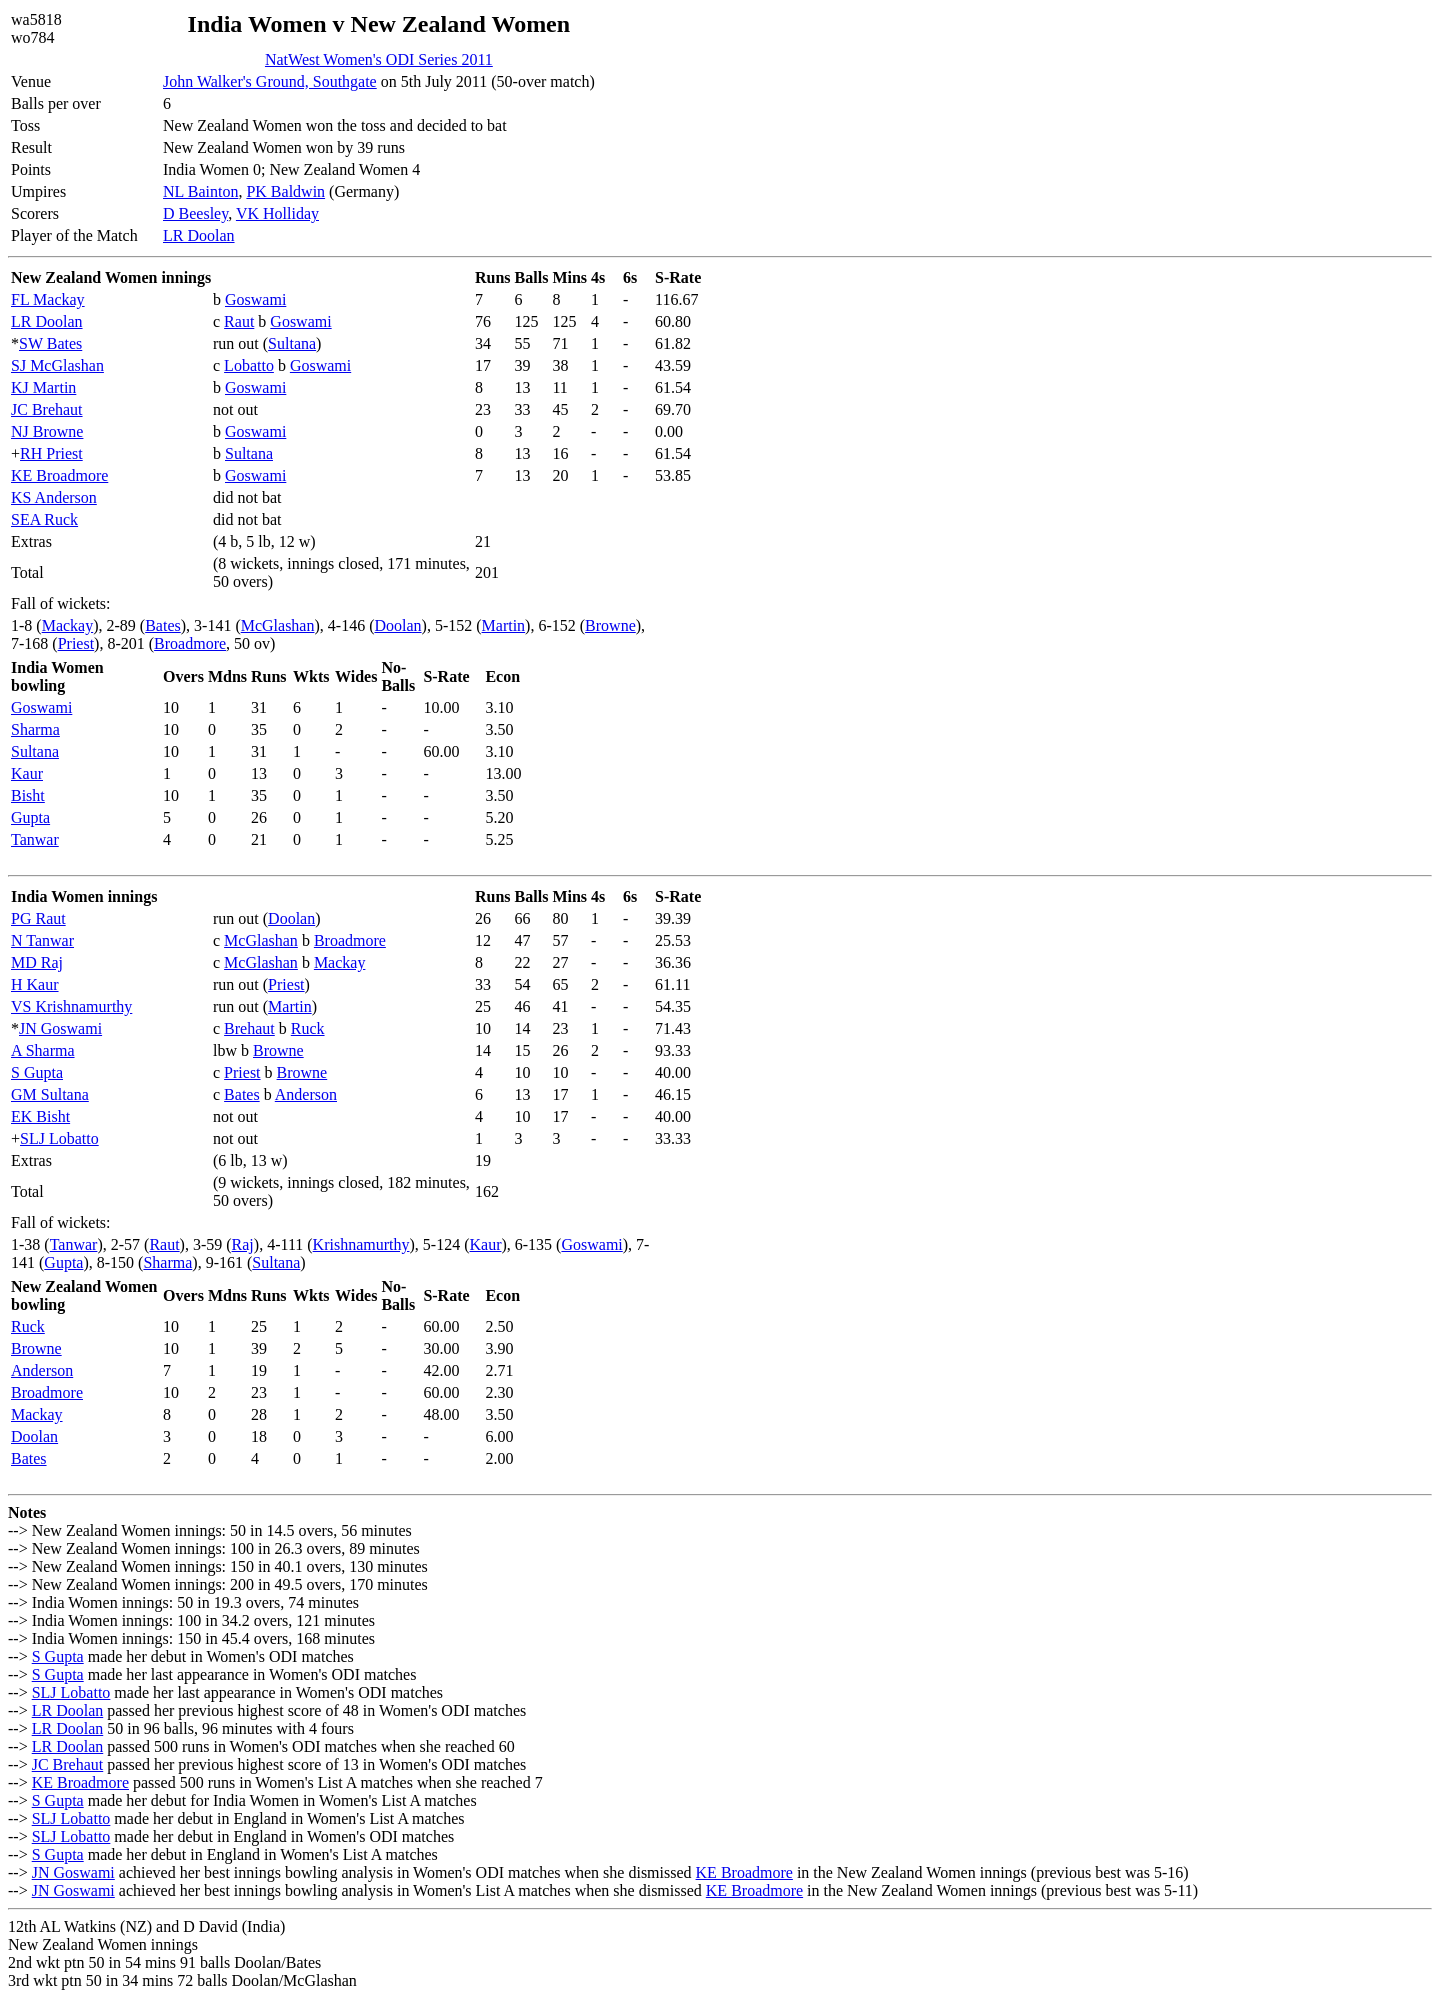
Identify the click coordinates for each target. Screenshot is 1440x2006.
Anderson (306, 1094)
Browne (610, 625)
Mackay (68, 625)
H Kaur (35, 984)
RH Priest (51, 453)
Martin (504, 625)
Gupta (30, 817)
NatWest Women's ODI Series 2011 (379, 59)
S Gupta (37, 1072)
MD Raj (37, 962)
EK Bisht (40, 1116)
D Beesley (195, 213)
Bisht (28, 795)
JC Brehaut (47, 409)
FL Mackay (48, 299)
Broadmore (190, 643)
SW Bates (50, 343)
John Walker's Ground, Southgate (270, 81)
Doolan (397, 625)
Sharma (35, 729)
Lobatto (249, 365)
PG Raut (38, 918)
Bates (163, 625)
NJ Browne (47, 431)
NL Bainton (200, 191)
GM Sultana (50, 1094)
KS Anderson (54, 497)
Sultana (292, 343)
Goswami (255, 299)
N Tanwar (42, 940)
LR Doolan (199, 235)
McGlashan (278, 625)
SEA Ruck (44, 519)
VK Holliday (277, 213)
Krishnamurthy (361, 1244)
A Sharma (43, 1050)
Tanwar (35, 839)
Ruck (308, 1028)
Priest (76, 643)
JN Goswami (60, 1028)
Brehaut (249, 1028)
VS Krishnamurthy (71, 1006)
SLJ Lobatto (59, 1138)
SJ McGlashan (57, 365)
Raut (239, 321)
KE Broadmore (59, 475)
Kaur (27, 773)
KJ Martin (43, 387)
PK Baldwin (285, 191)
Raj (243, 1244)
